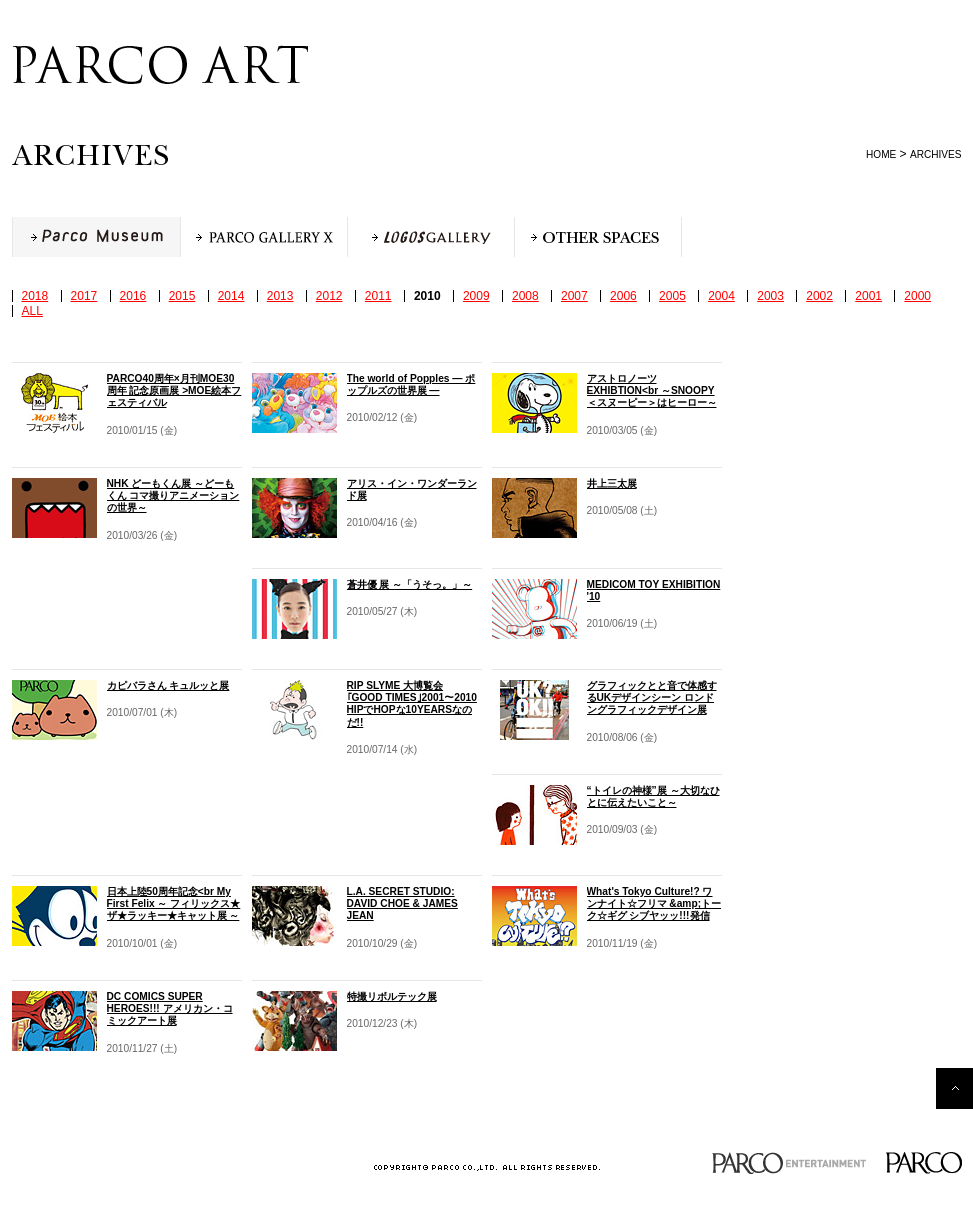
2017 (84, 296)
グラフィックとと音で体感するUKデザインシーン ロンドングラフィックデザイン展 (652, 697)
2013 (280, 296)
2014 (231, 296)
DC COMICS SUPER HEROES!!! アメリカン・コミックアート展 (170, 1008)
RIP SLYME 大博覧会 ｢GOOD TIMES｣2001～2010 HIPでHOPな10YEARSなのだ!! (412, 704)
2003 (770, 296)
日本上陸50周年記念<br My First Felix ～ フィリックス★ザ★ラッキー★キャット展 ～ (174, 903)
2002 (819, 296)
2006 (623, 296)
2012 (329, 296)
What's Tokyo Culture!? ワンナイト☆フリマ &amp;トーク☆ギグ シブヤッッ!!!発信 (654, 903)
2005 (672, 296)
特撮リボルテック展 (392, 996)
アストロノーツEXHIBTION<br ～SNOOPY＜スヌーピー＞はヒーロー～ (652, 390)
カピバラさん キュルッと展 (168, 685)
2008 (525, 296)
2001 (868, 296)
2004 (721, 296)
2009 (476, 296)
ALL (32, 311)
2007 (574, 296)
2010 (427, 296)
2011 (378, 296)
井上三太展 (612, 483)
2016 (133, 296)
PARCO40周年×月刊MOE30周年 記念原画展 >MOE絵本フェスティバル (174, 390)
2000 (917, 296)
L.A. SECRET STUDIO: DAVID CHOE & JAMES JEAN (402, 903)
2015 (182, 296)
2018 (35, 296)
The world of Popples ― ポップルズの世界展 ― (411, 384)
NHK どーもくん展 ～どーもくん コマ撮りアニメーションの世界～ (173, 495)
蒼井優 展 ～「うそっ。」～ (410, 584)
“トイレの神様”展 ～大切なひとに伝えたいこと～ (653, 796)
